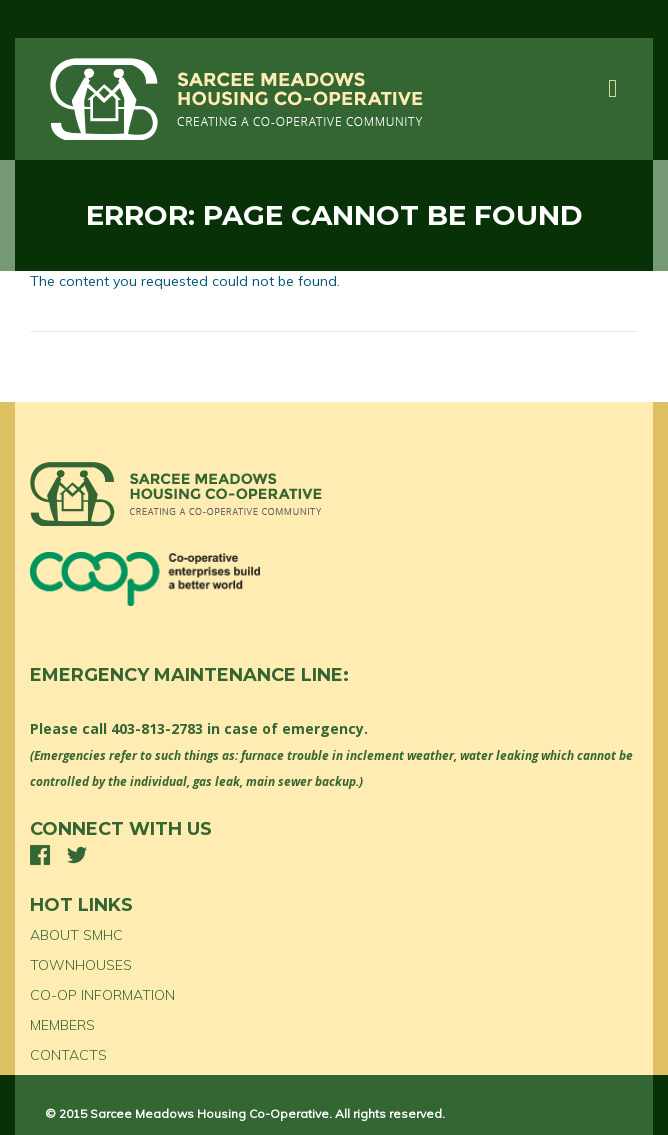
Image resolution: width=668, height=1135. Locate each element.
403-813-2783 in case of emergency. (239, 728)
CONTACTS (68, 1055)
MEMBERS (62, 1025)
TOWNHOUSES (81, 965)
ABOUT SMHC (76, 935)
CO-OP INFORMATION (102, 995)
